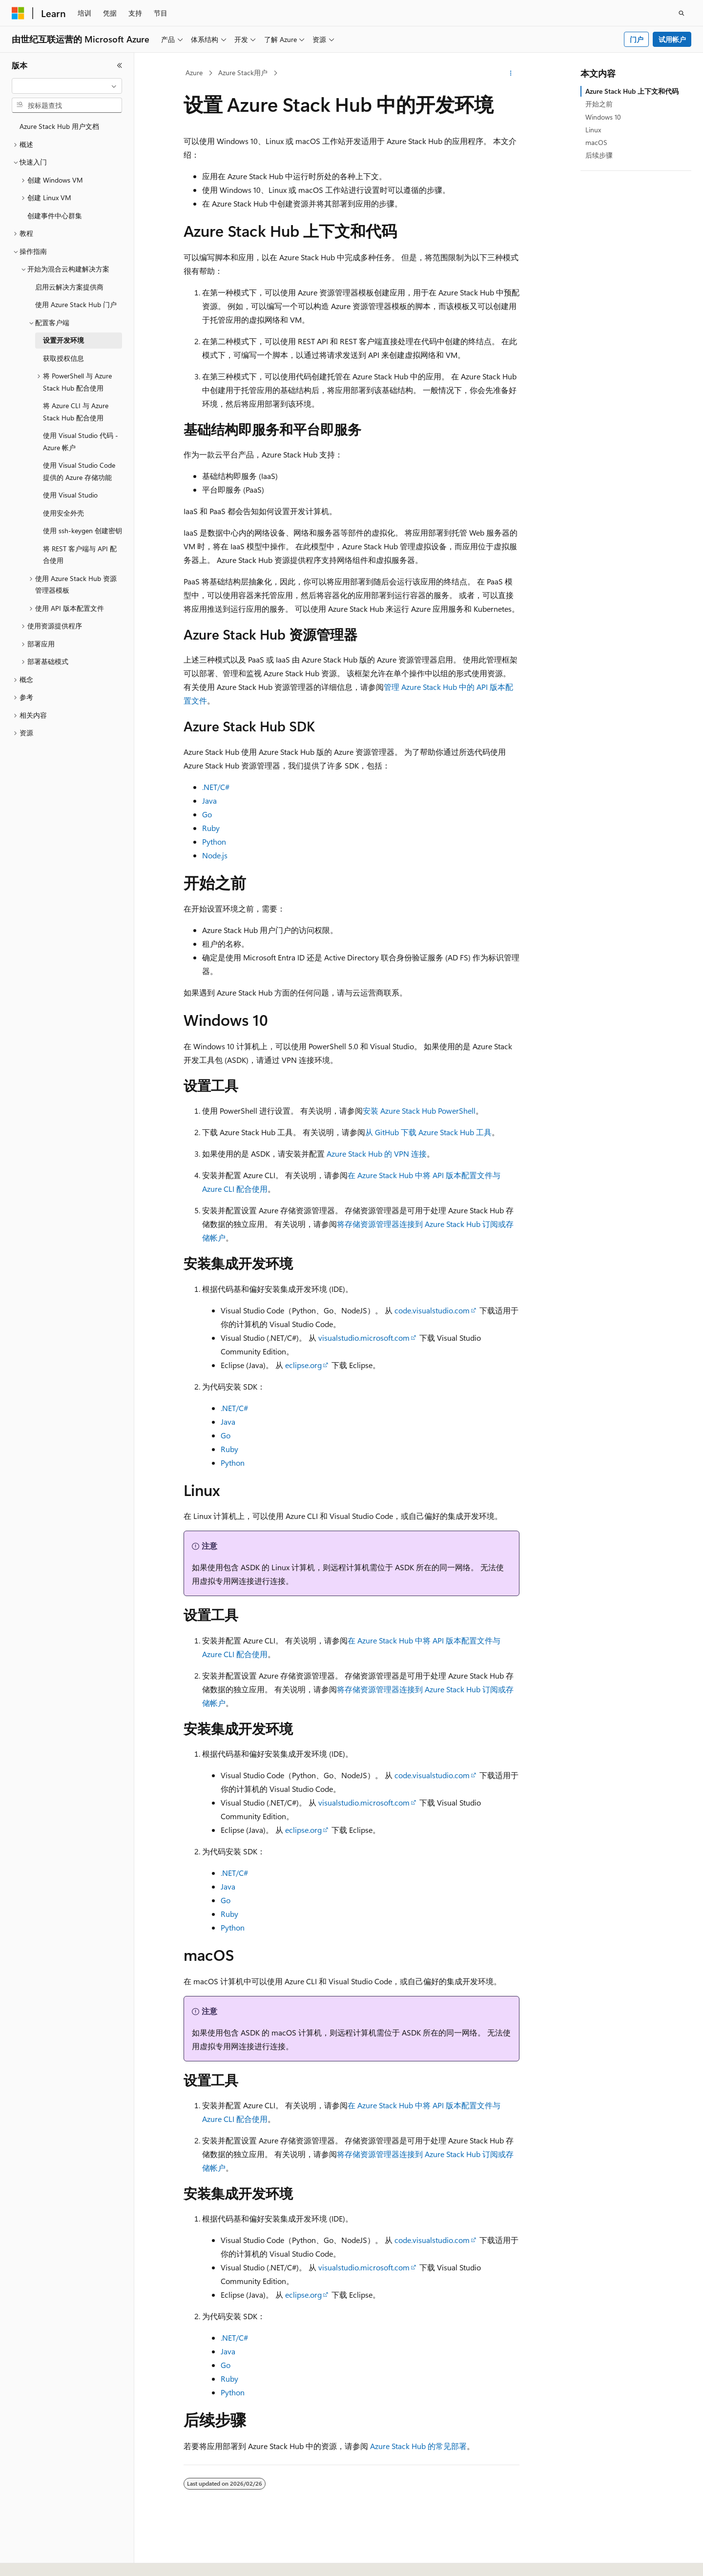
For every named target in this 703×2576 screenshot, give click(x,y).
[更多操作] (510, 73)
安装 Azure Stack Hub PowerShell (419, 1110)
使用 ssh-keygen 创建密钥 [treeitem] (82, 530)
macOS (596, 142)
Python (214, 841)
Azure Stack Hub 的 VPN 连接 (377, 1153)
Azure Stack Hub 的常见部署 (418, 2446)
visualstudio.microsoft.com (364, 1337)
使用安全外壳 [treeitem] (63, 513)
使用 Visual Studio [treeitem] (70, 494)
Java (209, 800)
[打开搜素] (681, 13)
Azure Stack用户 (243, 72)
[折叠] (119, 65)
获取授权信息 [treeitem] (63, 358)
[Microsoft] (18, 13)
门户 (636, 39)
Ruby (211, 828)
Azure (194, 72)
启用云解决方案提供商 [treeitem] (69, 286)
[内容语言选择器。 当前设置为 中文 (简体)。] (38, 2560)
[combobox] (67, 86)
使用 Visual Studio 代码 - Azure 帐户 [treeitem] (80, 441)
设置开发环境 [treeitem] (63, 340)
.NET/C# (215, 787)
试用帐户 (672, 39)
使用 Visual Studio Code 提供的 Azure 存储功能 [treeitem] (79, 471)
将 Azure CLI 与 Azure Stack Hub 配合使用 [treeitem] (75, 411)
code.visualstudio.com (432, 1310)
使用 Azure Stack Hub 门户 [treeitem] (76, 304)
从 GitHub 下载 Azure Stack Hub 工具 (428, 1132)
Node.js (214, 855)
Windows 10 (603, 117)
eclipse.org (303, 1365)
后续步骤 (599, 155)
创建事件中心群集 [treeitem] (54, 215)
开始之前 (599, 103)
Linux (593, 129)
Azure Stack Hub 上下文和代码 (632, 91)
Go (207, 814)
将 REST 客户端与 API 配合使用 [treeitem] (80, 554)
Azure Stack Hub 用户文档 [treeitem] (59, 126)
